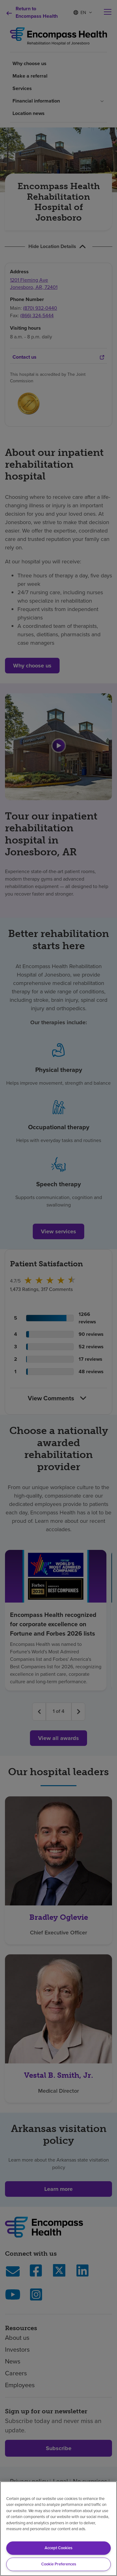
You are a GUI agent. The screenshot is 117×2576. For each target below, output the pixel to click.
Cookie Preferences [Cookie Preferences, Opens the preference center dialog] (58, 2564)
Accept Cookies (58, 2548)
